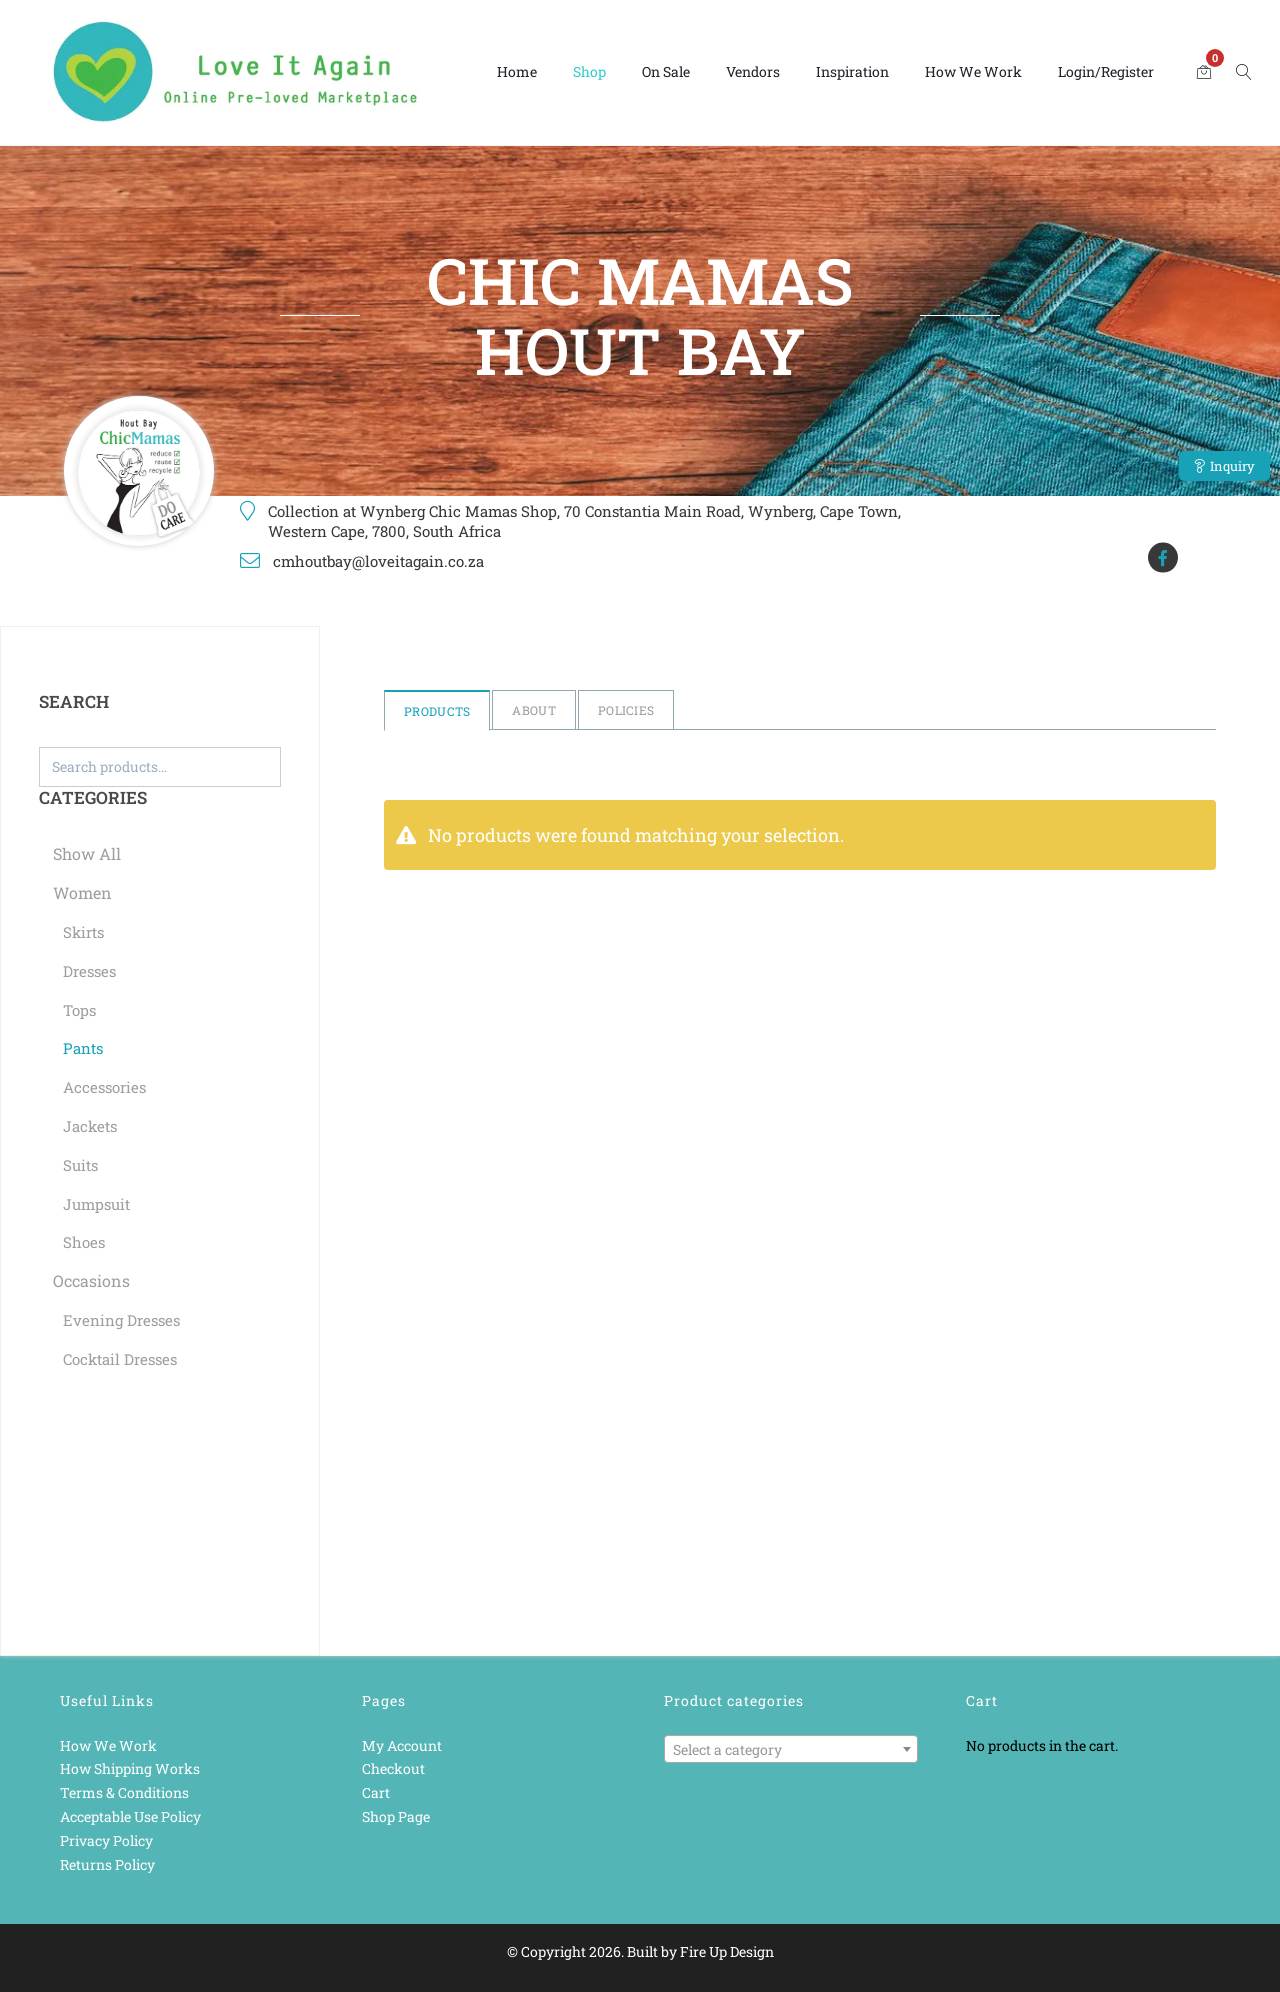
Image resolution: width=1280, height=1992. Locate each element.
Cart (376, 1792)
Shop (589, 71)
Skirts (83, 932)
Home (517, 71)
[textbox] (791, 1750)
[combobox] (791, 1749)
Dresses (89, 971)
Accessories (104, 1087)
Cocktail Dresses (120, 1359)
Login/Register (1106, 71)
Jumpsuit (96, 1204)
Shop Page (396, 1816)
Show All (87, 853)
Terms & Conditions (124, 1792)
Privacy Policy (106, 1840)
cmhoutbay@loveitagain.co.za (378, 561)
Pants (83, 1048)
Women (82, 892)
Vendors (753, 71)
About (534, 710)
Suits (80, 1165)
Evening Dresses (121, 1320)
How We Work (973, 71)
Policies (626, 710)
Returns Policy (107, 1864)
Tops (79, 1010)
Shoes (84, 1242)
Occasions (91, 1280)
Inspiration (852, 71)
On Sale (666, 71)
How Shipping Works (130, 1768)
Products (437, 711)
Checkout (393, 1768)
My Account (402, 1745)
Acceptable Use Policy (130, 1816)
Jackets (90, 1126)
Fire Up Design (727, 1951)
